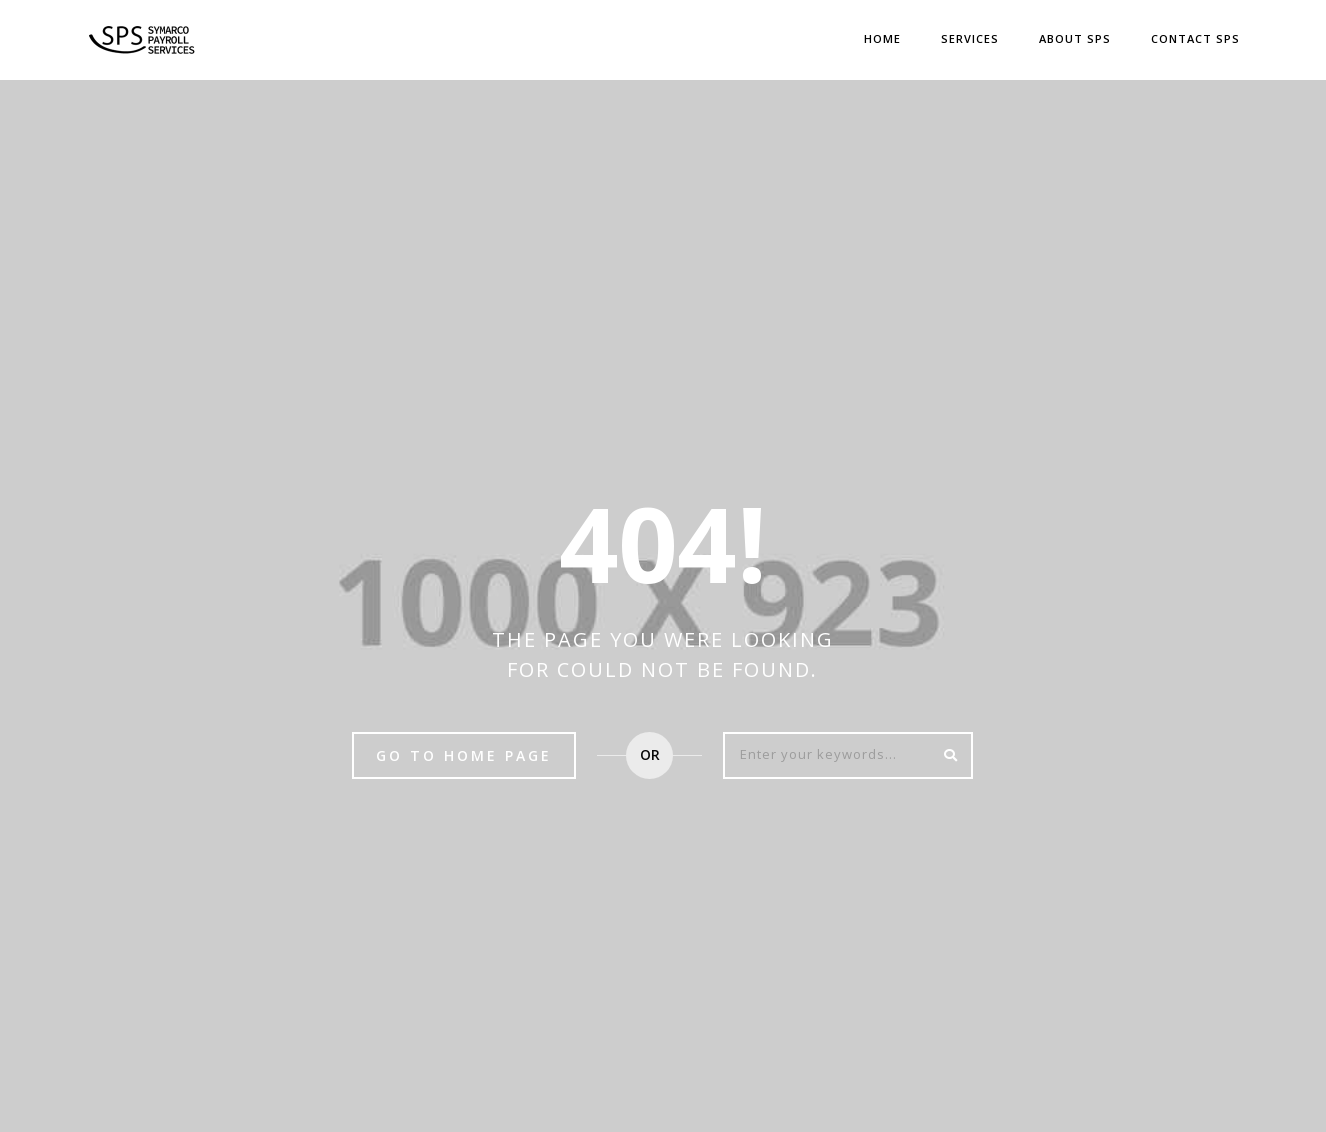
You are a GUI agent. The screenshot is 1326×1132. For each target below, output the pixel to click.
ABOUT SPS (1075, 38)
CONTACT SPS (1195, 38)
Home (882, 38)
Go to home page (464, 755)
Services (970, 38)
